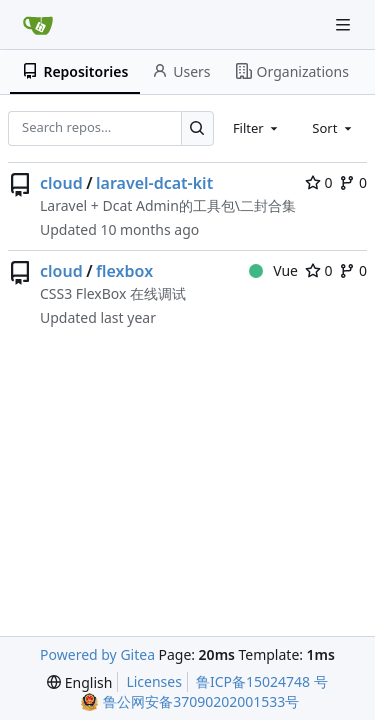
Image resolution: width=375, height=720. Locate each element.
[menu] (79, 682)
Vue (273, 270)
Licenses (154, 681)
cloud (61, 183)
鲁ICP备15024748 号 (262, 681)
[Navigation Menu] (345, 24)
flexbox (124, 271)
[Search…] (197, 128)
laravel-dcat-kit (154, 183)
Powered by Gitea (97, 654)
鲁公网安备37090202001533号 (201, 701)
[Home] (38, 25)
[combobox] (257, 128)
